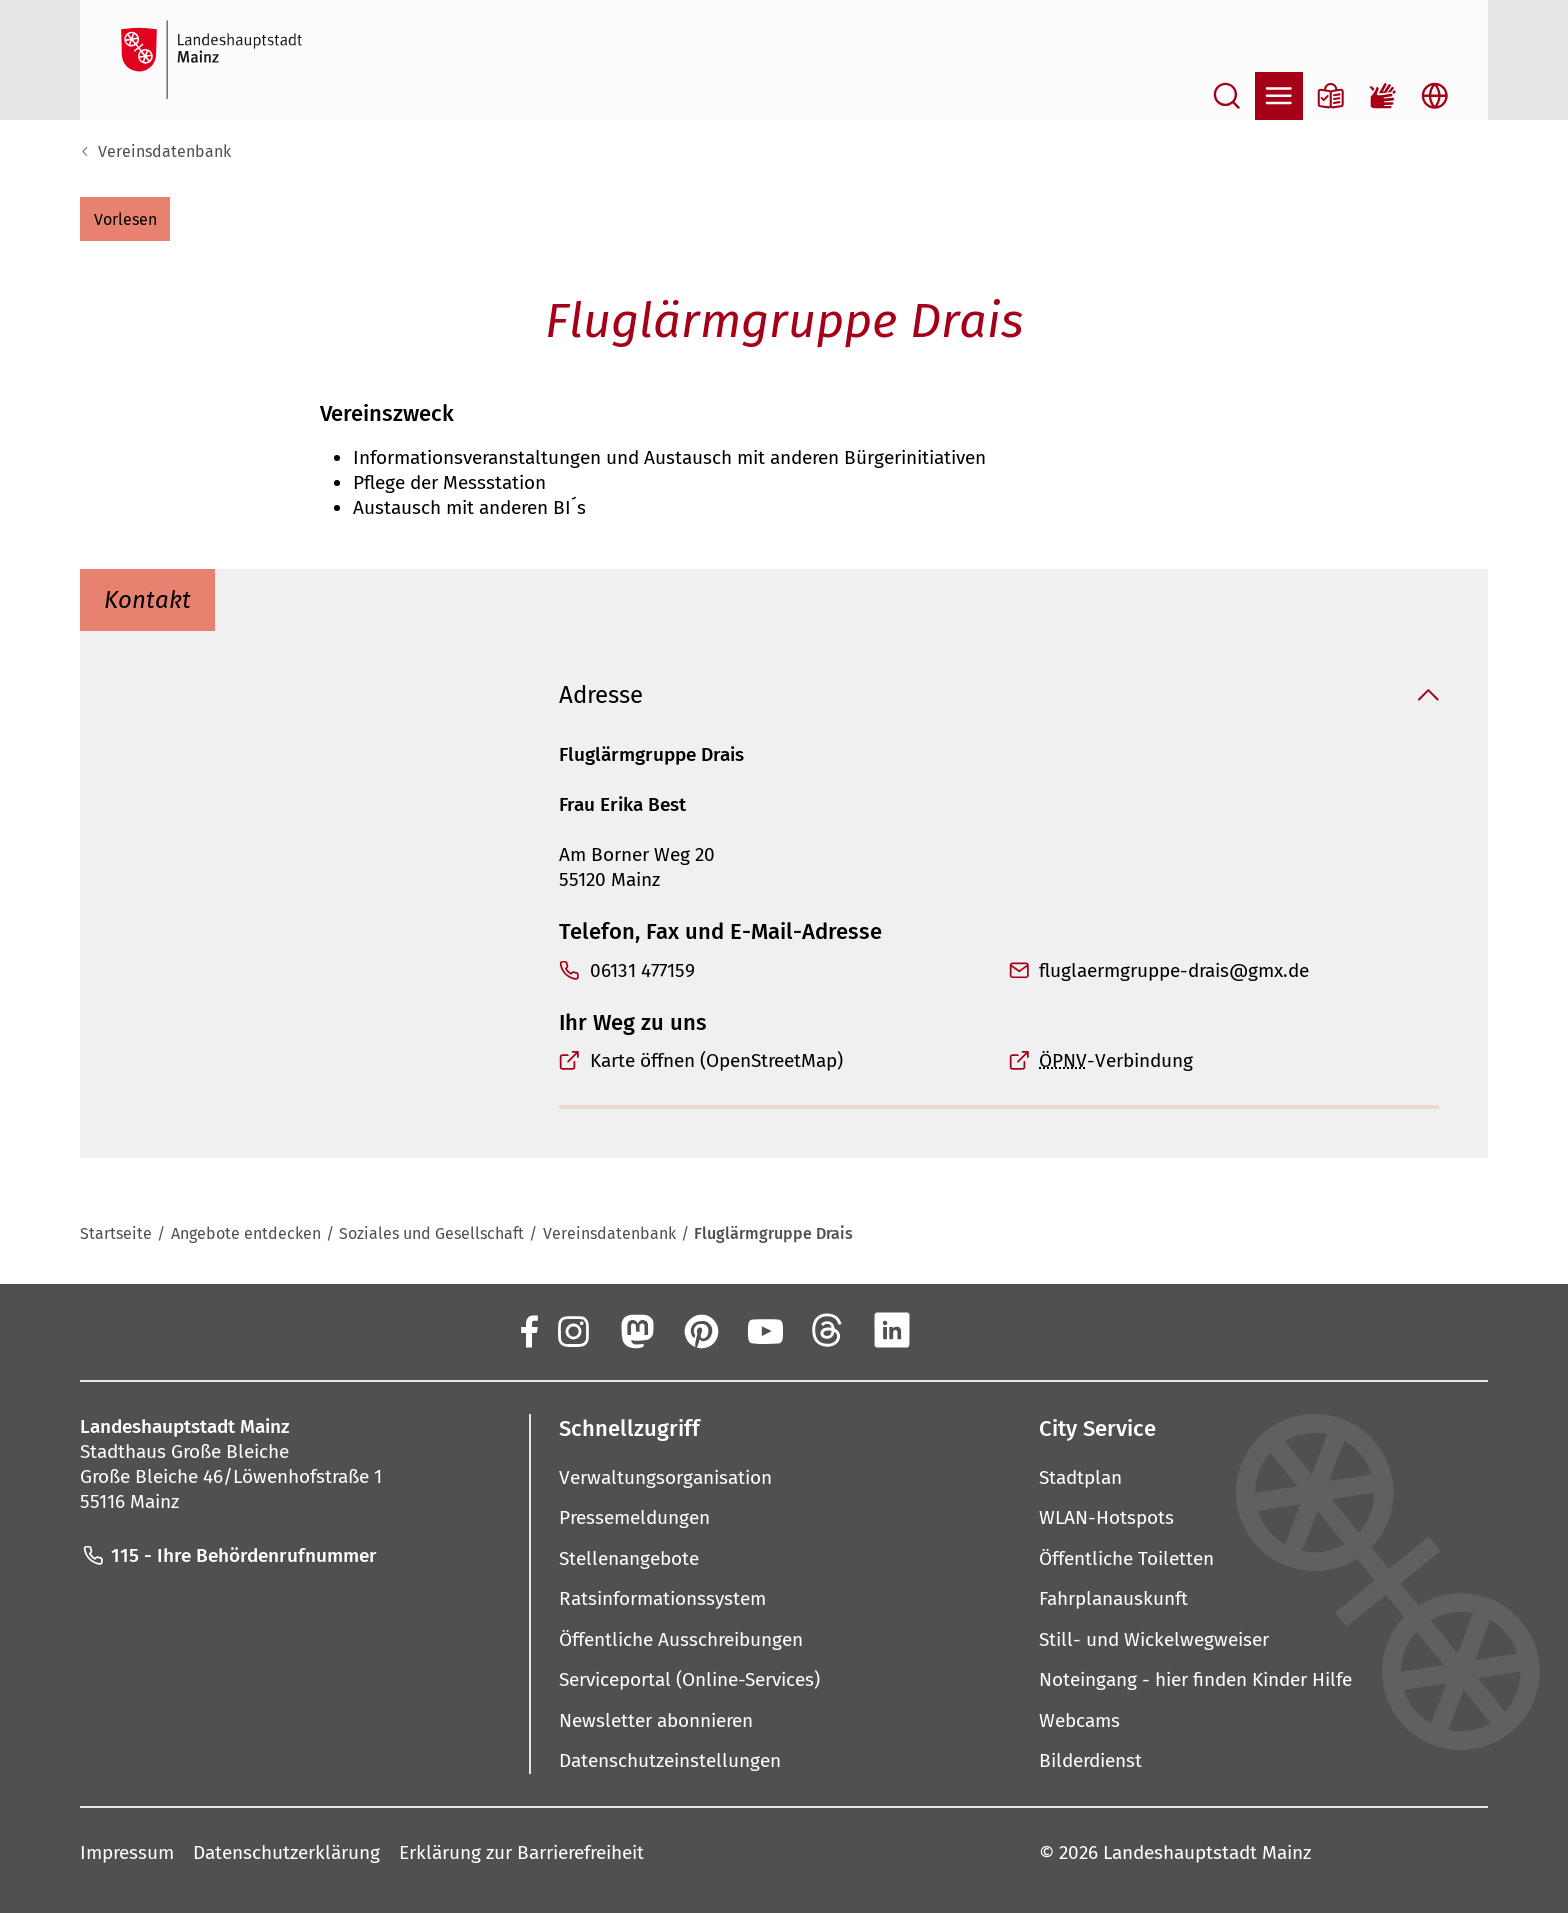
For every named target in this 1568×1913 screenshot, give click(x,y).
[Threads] (828, 1330)
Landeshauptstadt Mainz (1207, 1851)
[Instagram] (572, 1330)
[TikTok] (1020, 1330)
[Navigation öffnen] (1279, 96)
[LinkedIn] (892, 1330)
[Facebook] (528, 1330)
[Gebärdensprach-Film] (1383, 96)
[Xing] (956, 1330)
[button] (125, 219)
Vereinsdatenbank (164, 151)
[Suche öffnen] (1227, 96)
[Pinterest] (700, 1330)
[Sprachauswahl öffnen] (1435, 96)
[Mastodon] (636, 1330)
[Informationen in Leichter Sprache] (1331, 96)
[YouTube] (764, 1330)
